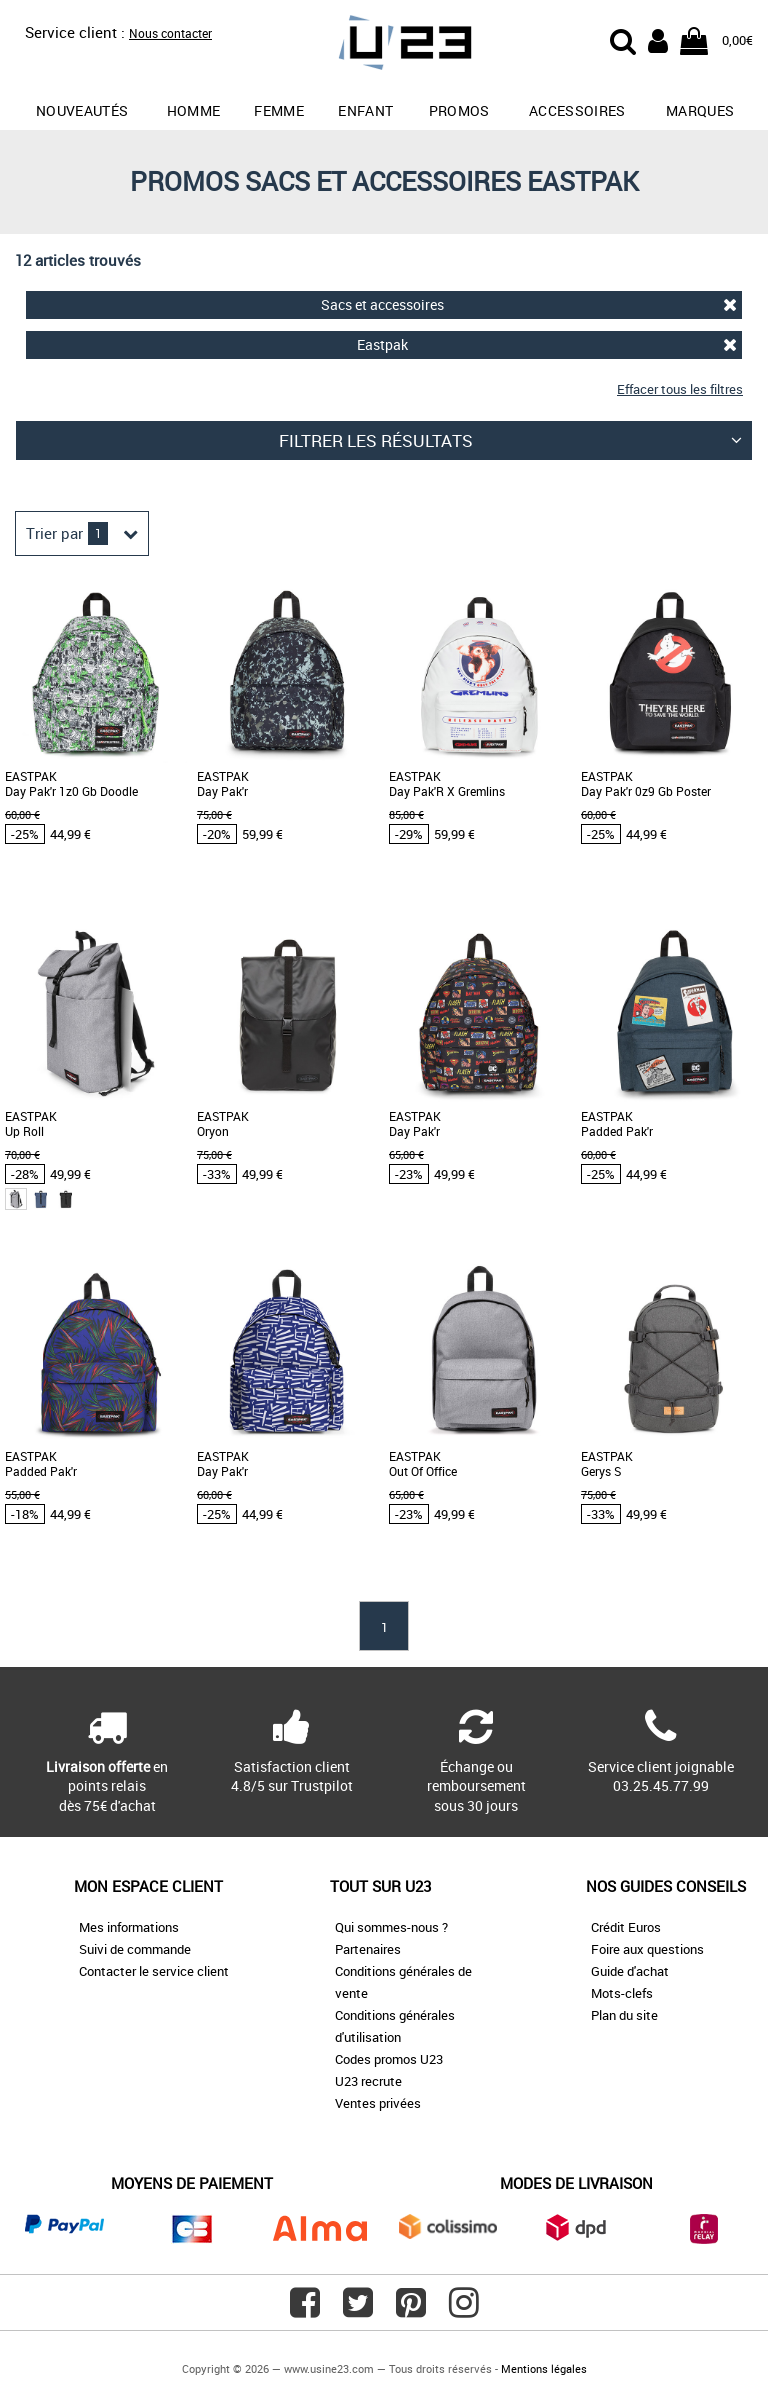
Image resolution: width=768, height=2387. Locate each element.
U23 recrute (368, 2081)
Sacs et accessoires (529, 304)
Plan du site (624, 2015)
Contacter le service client (154, 1971)
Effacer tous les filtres (680, 389)
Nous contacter (170, 33)
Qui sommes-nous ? (391, 1927)
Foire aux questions (647, 1949)
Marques (700, 110)
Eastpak (547, 344)
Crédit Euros (626, 1927)
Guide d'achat (630, 1971)
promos (459, 110)
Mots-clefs (622, 1993)
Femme (279, 110)
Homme (194, 110)
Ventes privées (378, 2103)
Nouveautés (82, 110)
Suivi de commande (135, 1949)
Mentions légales (544, 2368)
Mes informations (129, 1927)
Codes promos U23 (389, 2059)
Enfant (365, 110)
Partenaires (368, 1949)
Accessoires (577, 110)
